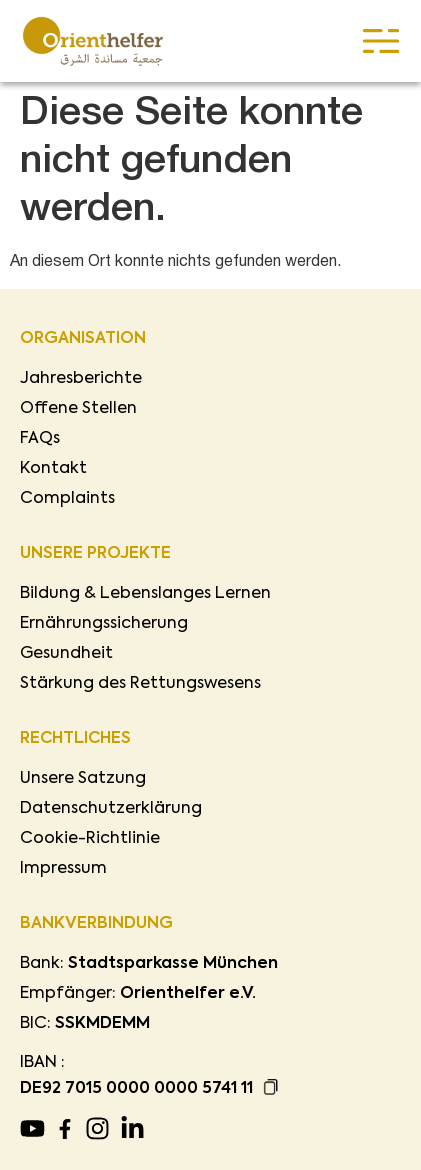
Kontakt (53, 469)
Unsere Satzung (83, 779)
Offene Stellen (78, 409)
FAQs (40, 439)
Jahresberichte (81, 379)
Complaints (67, 499)
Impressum (63, 869)
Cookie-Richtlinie (90, 839)
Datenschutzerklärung (111, 809)
